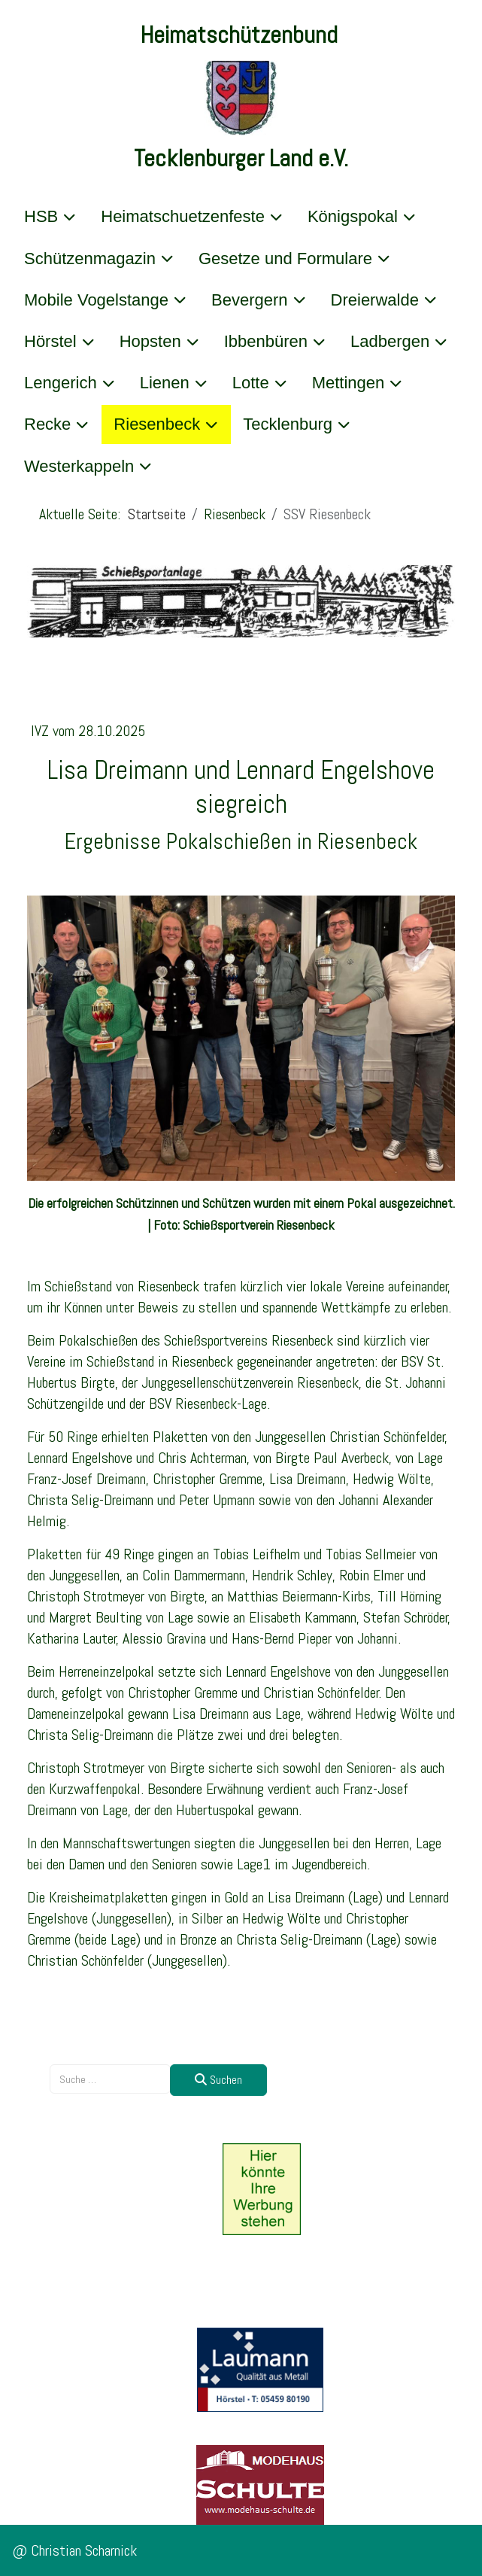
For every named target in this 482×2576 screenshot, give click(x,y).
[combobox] (110, 2079)
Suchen (218, 2080)
